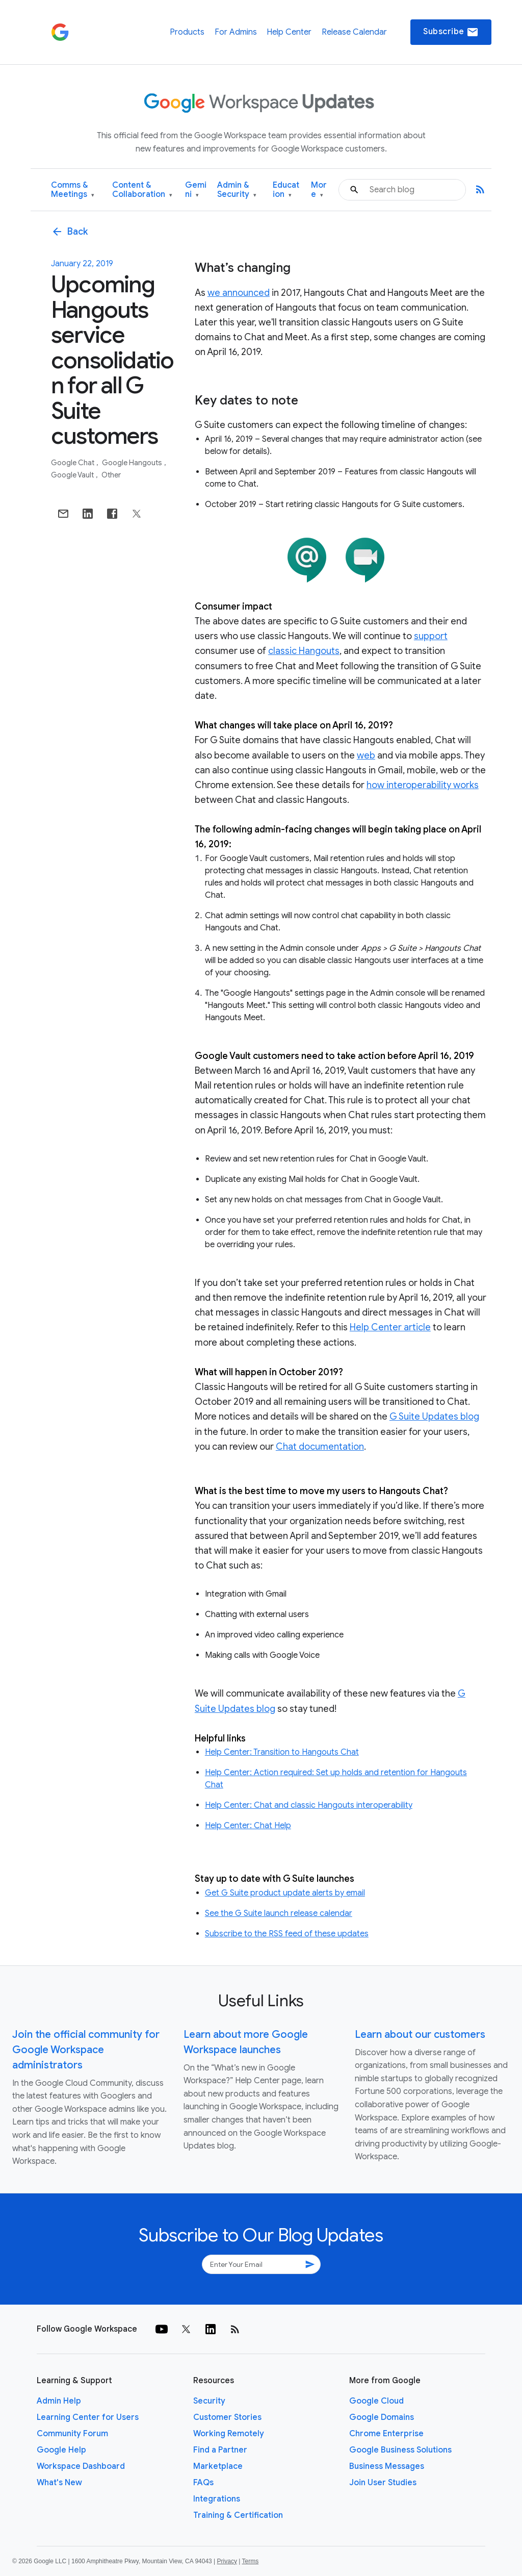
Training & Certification (238, 2515)
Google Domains (381, 2417)
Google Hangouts (133, 462)
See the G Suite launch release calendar (278, 1913)
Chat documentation (320, 1446)
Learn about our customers (420, 2034)
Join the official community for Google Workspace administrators (86, 2050)
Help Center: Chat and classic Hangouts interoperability (308, 1805)
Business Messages (386, 2466)
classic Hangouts (304, 650)
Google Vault (73, 474)
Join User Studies (382, 2483)
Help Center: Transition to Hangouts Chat (282, 1752)
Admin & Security (236, 190)
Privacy (227, 2561)
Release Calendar (354, 32)
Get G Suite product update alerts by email (285, 1893)
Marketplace (218, 2466)
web (366, 755)
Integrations (216, 2499)
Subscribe (451, 32)
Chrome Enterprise (386, 2434)
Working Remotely (228, 2434)
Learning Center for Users (88, 2417)
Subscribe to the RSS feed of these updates (287, 1934)
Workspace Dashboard (81, 2466)
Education (286, 190)
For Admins (236, 32)
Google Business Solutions (400, 2450)
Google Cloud (376, 2401)
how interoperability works (423, 785)
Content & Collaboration (142, 190)
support (431, 636)
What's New (59, 2483)
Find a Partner (220, 2450)
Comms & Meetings (72, 190)
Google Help (61, 2450)
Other (111, 474)
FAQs (203, 2483)
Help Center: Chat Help (248, 1826)
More (319, 190)
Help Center (289, 32)
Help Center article (390, 1327)
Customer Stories (227, 2417)
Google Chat (73, 462)
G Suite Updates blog (434, 1416)
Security (209, 2401)
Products (187, 32)
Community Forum (72, 2434)
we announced (238, 292)
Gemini (195, 190)
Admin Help (59, 2401)
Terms (250, 2561)
